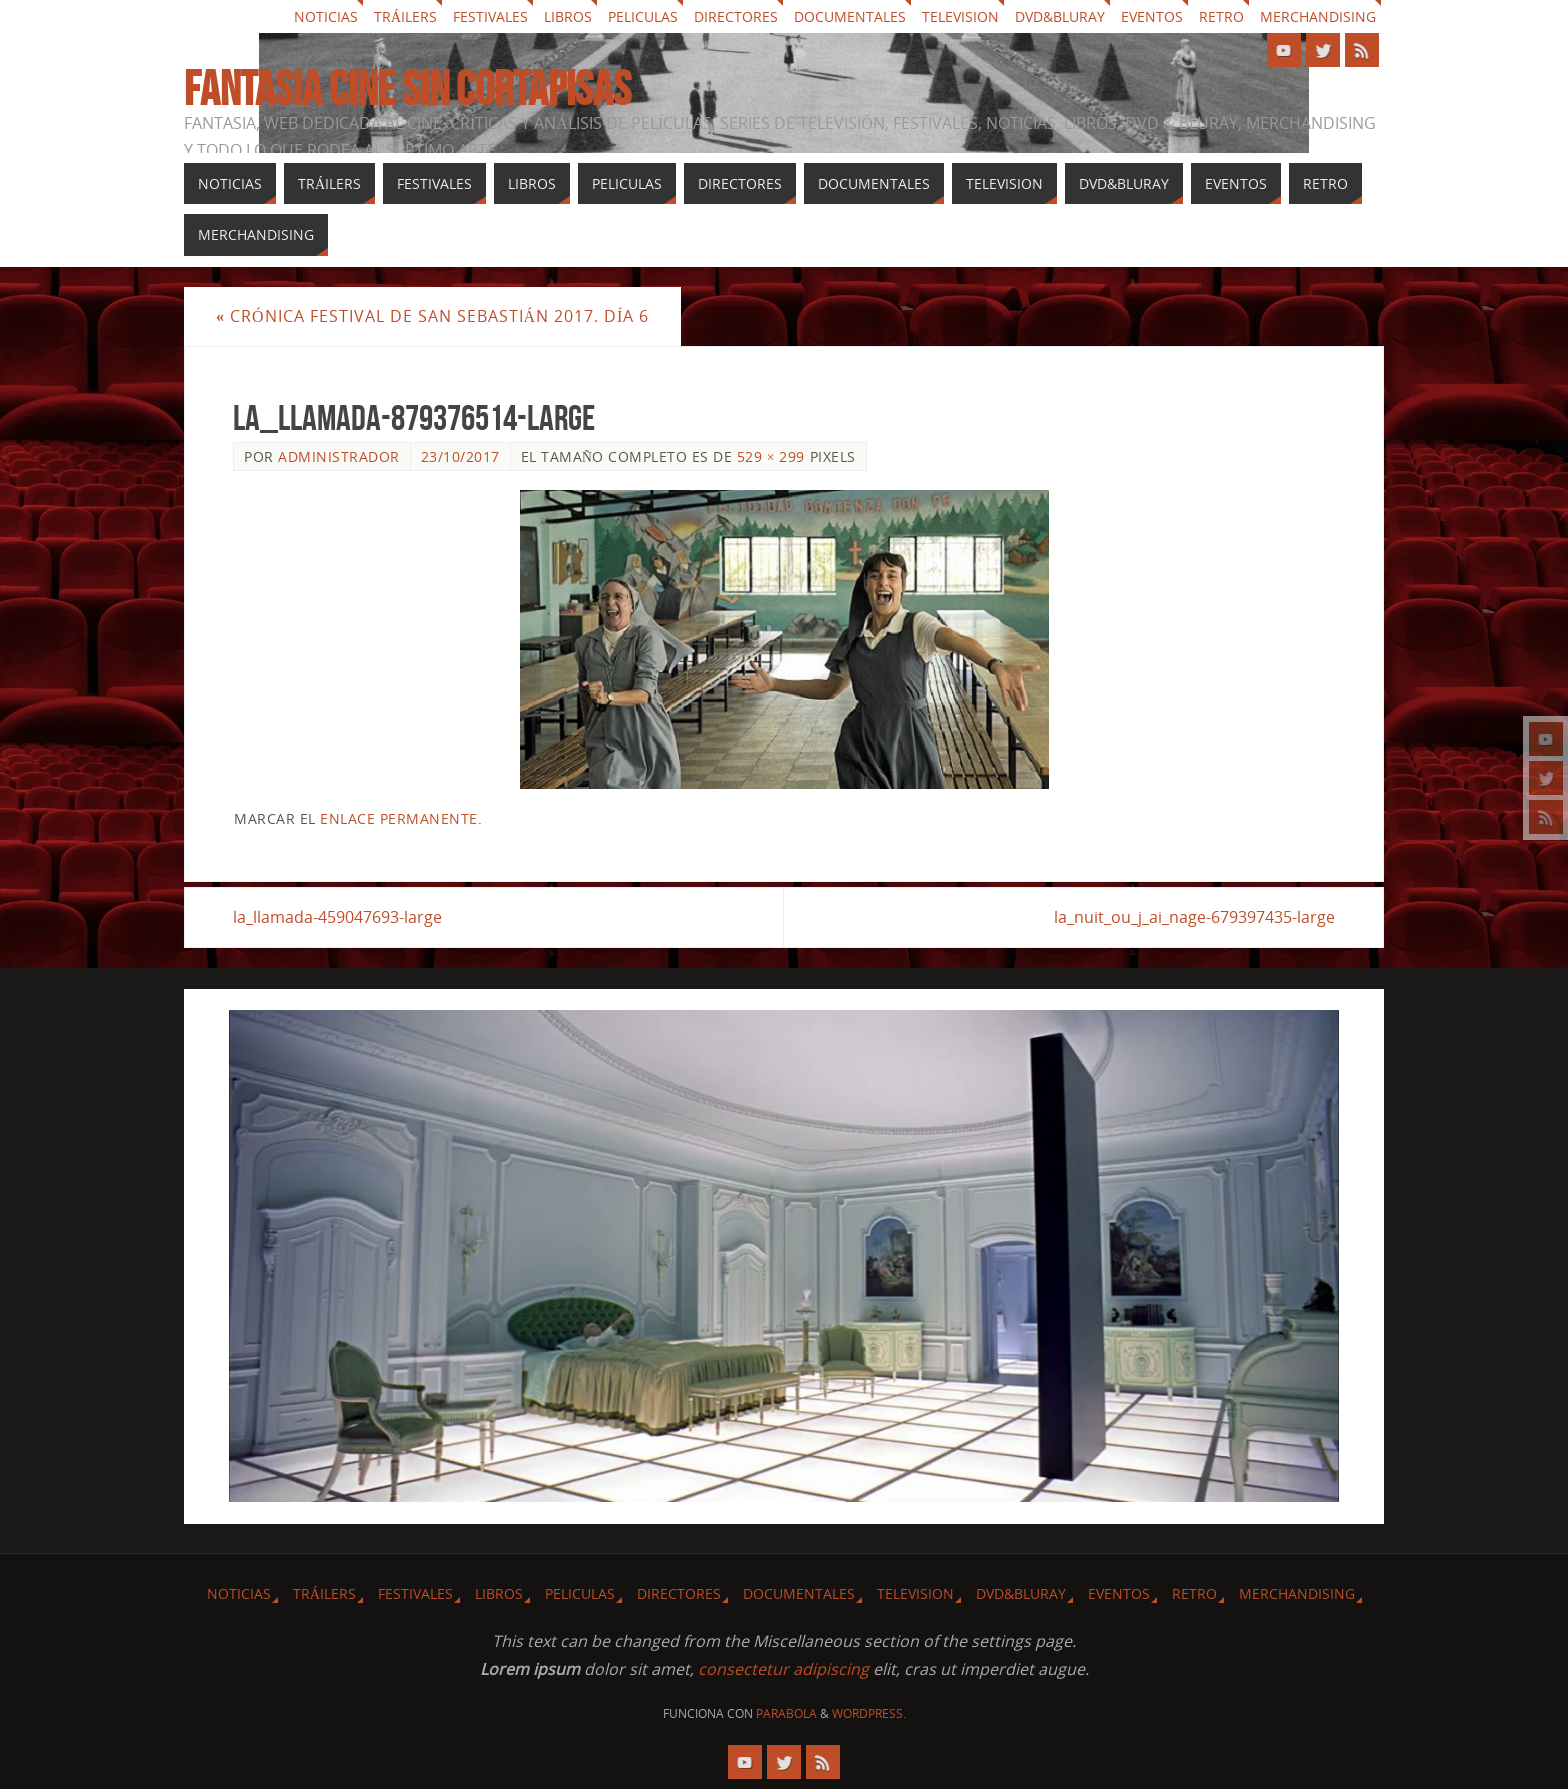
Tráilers (405, 16)
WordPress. (869, 1713)
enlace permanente (399, 818)
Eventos (1152, 16)
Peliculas (643, 16)
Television (960, 16)
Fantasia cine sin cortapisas (407, 89)
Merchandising (1318, 16)
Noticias (326, 16)
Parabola (786, 1713)
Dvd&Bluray (1060, 16)
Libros (568, 16)
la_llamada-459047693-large (337, 917)
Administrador (339, 456)
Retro (1221, 16)
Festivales (490, 16)
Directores (736, 16)
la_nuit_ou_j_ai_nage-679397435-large (1194, 917)
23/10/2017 (460, 456)
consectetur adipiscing (783, 1669)
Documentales (850, 16)
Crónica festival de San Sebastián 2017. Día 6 (432, 316)
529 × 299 (771, 456)
